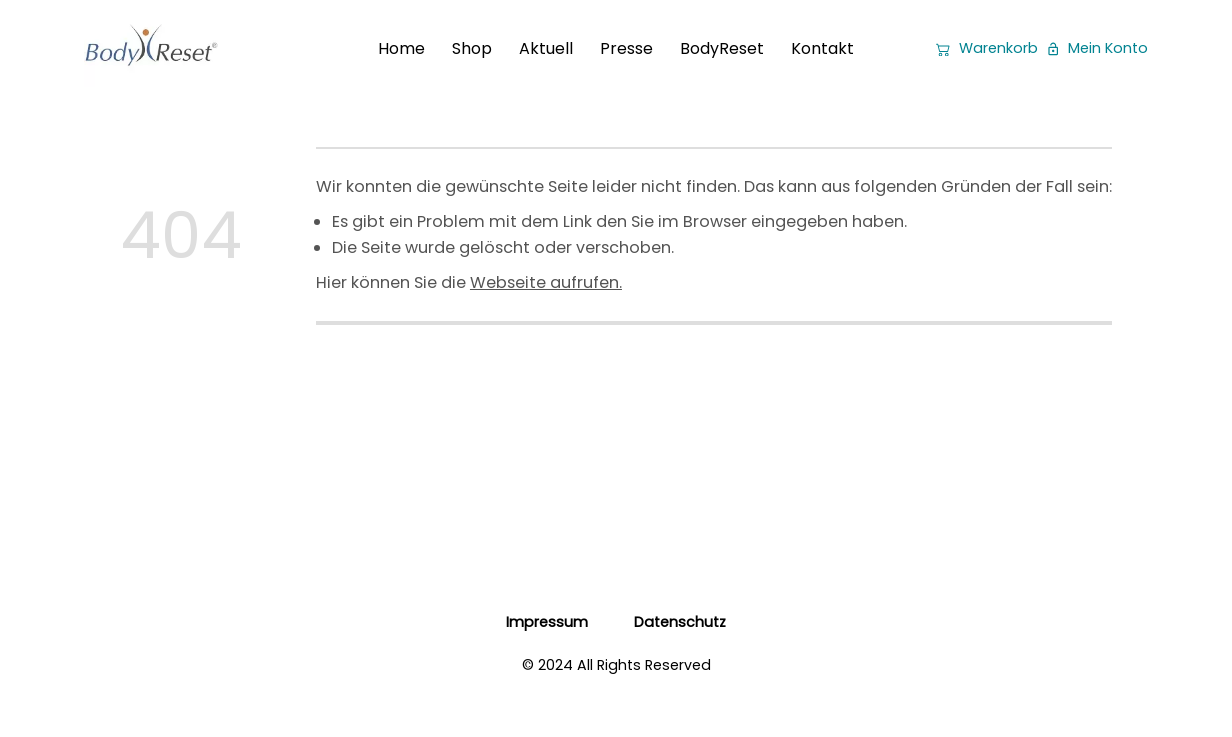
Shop (472, 48)
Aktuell (546, 48)
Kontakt (822, 48)
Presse (626, 48)
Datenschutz (680, 622)
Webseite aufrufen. (546, 282)
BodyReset (722, 48)
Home (401, 48)
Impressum (547, 622)
